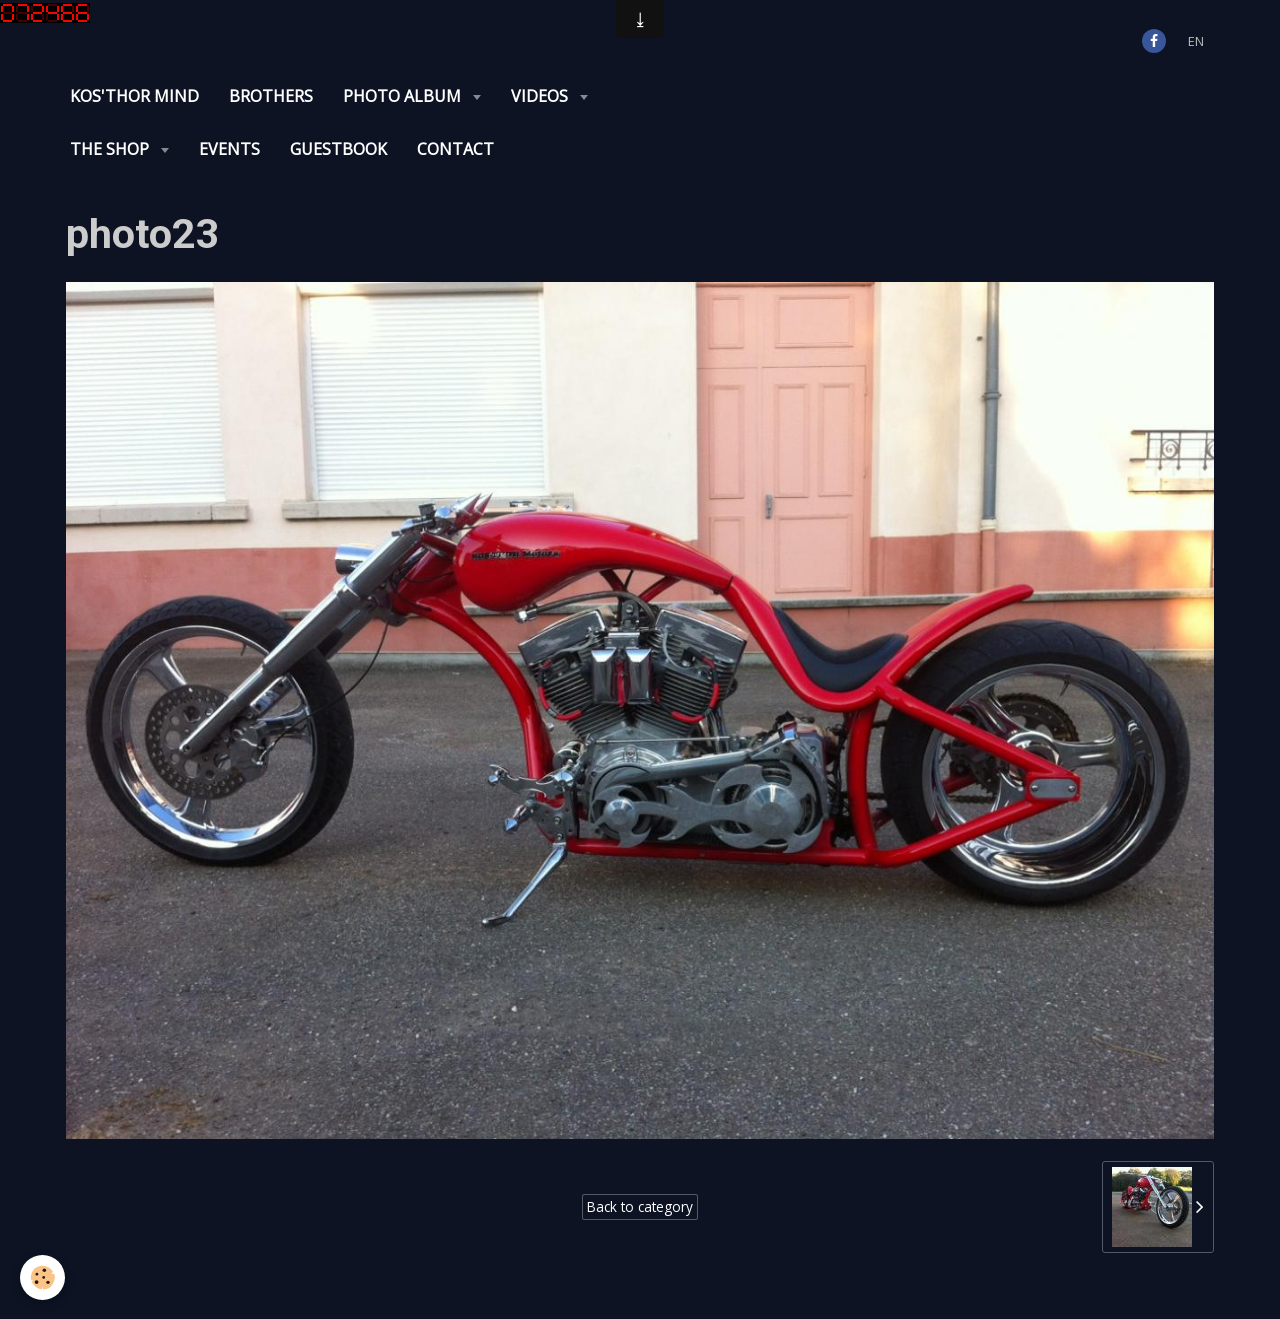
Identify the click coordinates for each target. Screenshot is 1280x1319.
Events (229, 149)
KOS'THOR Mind (134, 96)
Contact (455, 149)
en (1196, 41)
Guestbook (338, 149)
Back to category (640, 1206)
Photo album (404, 96)
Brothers (271, 96)
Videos (541, 96)
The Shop (111, 149)
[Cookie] (42, 1277)
